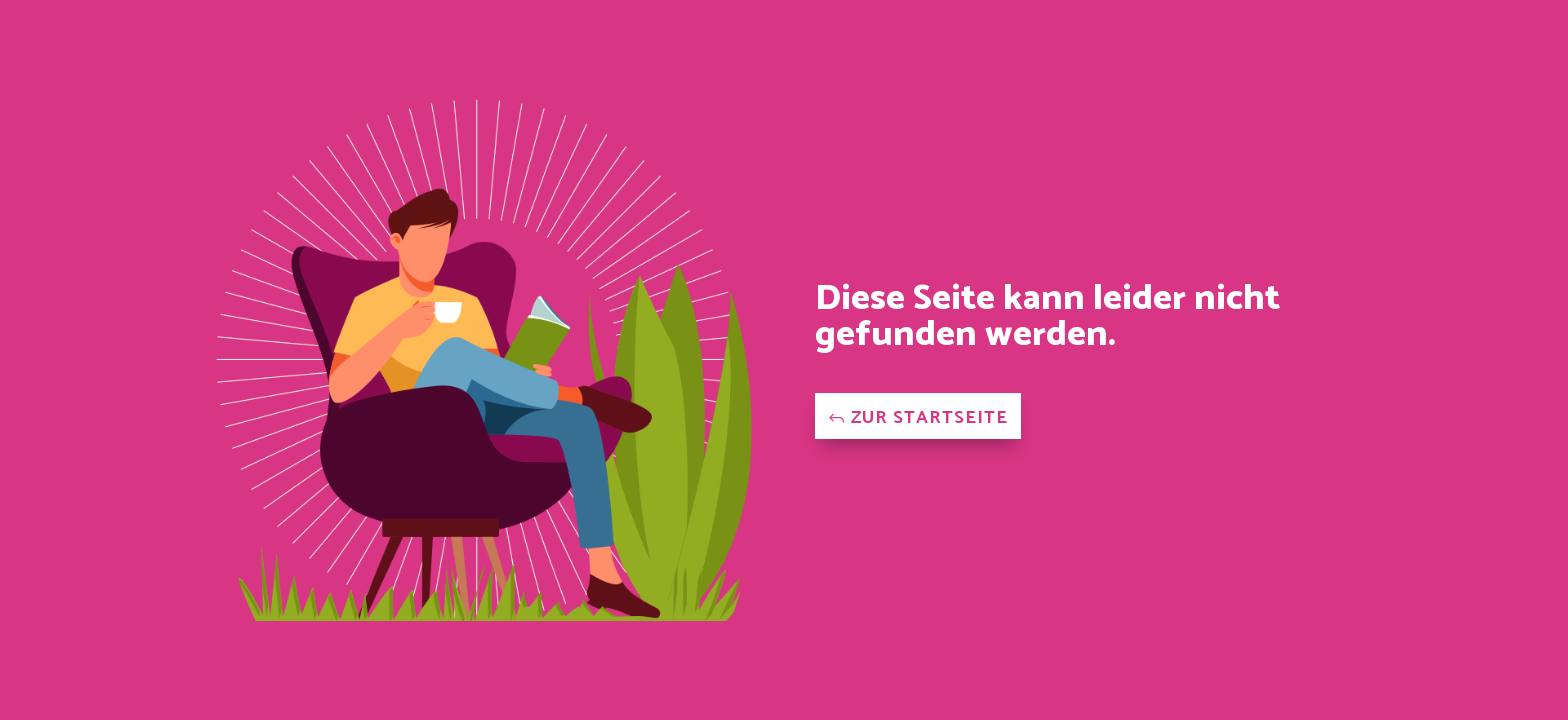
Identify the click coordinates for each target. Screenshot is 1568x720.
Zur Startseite (929, 418)
